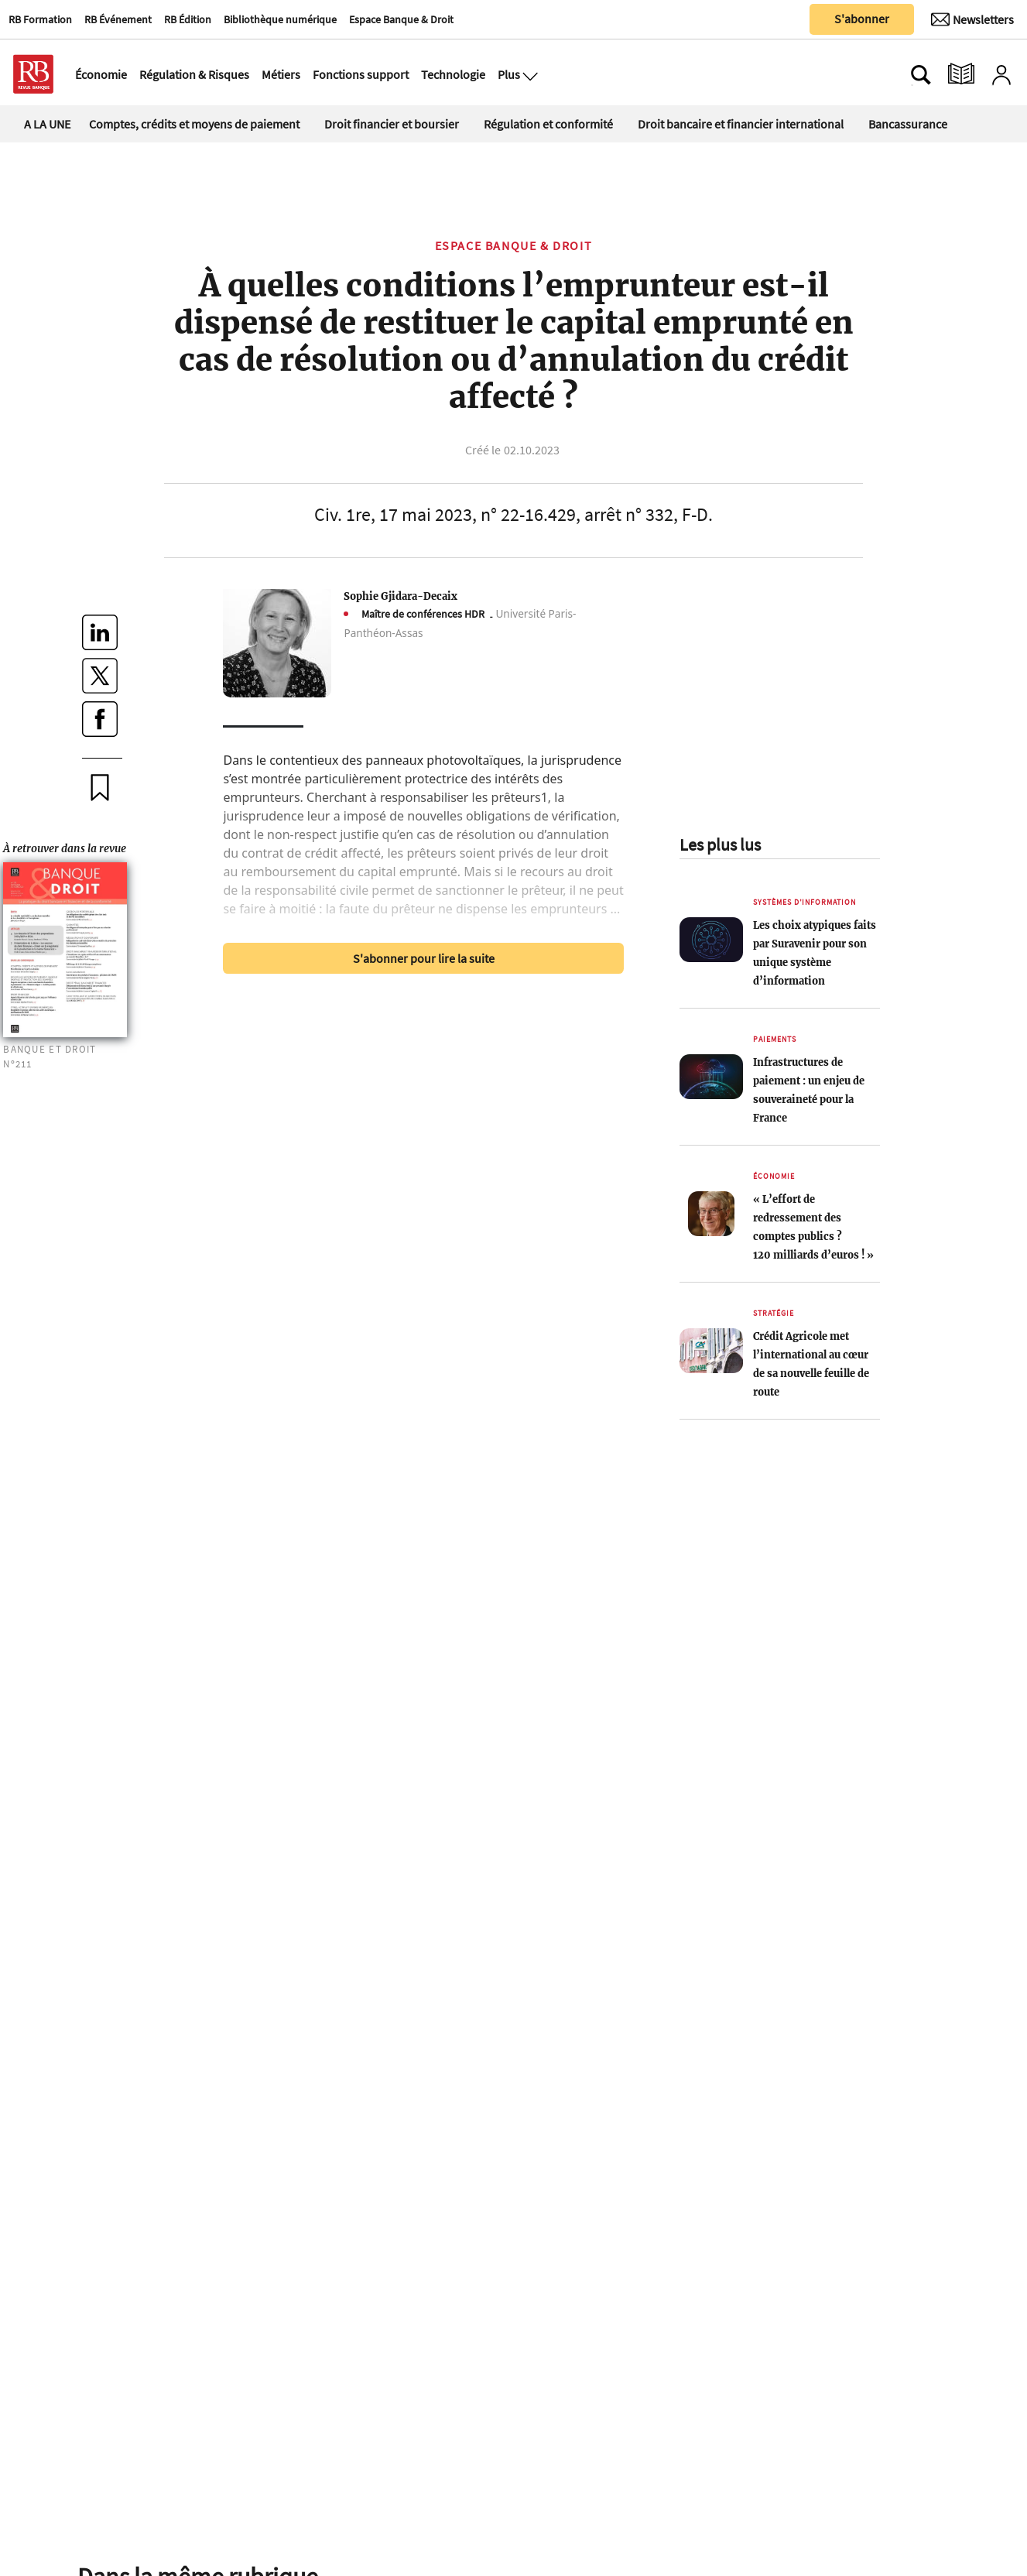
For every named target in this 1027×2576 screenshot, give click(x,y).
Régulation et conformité (548, 124)
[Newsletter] (972, 19)
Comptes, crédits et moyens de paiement (194, 124)
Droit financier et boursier (391, 124)
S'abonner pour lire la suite (424, 958)
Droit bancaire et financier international (741, 124)
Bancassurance (907, 124)
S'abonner (861, 18)
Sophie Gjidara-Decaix (400, 596)
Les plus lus (720, 844)
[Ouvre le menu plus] (529, 74)
